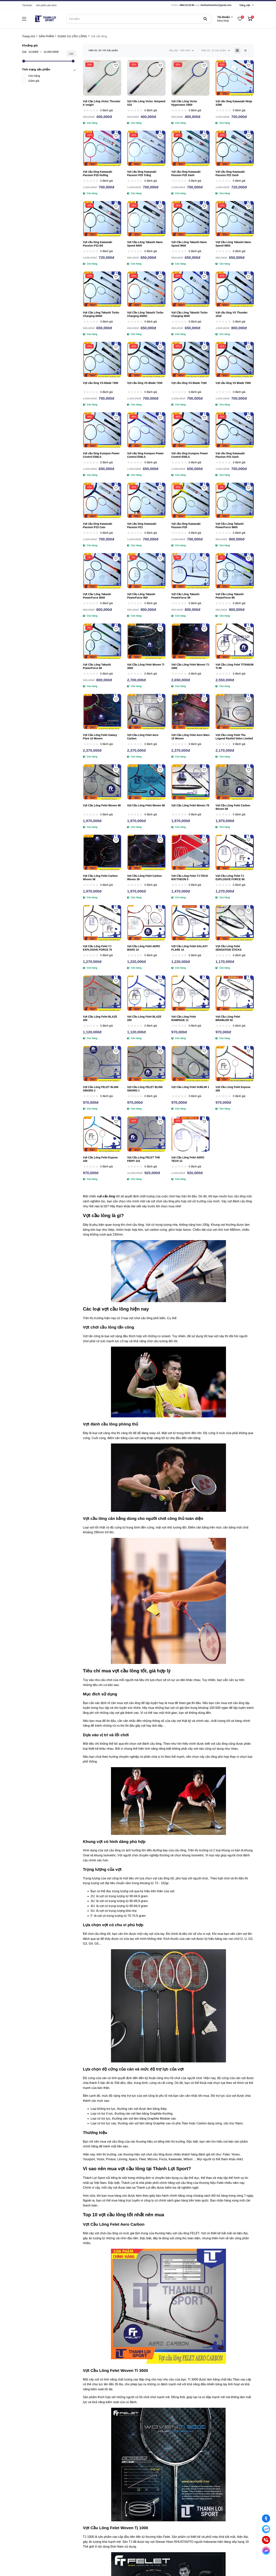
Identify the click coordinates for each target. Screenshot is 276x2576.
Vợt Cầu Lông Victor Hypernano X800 (184, 103)
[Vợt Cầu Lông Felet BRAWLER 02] (235, 993)
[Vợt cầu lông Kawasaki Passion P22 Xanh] (235, 148)
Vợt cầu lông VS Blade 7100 (189, 382)
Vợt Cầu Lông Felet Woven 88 (146, 805)
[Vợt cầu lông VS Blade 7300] (102, 359)
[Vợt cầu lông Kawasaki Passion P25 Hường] (102, 148)
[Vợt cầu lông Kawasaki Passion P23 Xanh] (235, 430)
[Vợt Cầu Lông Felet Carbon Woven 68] (235, 782)
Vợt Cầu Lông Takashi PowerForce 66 (97, 666)
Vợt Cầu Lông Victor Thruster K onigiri (102, 103)
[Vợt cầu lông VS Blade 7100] (191, 359)
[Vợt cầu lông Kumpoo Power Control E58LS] (102, 430)
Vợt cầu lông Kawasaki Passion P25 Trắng (141, 173)
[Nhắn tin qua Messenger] (266, 2551)
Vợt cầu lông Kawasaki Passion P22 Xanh (230, 173)
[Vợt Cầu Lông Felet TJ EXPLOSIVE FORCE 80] (235, 852)
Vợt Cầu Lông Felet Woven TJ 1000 (190, 666)
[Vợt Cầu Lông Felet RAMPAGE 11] (191, 993)
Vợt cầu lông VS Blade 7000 (233, 382)
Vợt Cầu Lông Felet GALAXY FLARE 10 (189, 948)
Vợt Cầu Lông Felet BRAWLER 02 (227, 1018)
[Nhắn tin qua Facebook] (266, 2518)
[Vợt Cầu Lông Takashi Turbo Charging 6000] (191, 289)
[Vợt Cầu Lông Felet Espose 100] (102, 1134)
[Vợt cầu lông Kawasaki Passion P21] (146, 500)
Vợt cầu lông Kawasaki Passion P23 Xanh (230, 455)
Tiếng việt (244, 5)
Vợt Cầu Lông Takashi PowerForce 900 (141, 596)
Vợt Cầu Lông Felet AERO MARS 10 (143, 948)
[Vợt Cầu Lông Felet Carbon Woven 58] (102, 852)
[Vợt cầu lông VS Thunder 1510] (235, 289)
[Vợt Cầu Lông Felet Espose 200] (235, 1063)
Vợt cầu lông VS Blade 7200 (144, 382)
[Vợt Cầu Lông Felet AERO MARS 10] (146, 922)
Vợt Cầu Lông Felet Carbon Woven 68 (232, 807)
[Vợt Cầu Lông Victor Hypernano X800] (191, 78)
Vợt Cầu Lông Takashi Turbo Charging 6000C (145, 314)
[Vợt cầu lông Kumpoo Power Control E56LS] (146, 430)
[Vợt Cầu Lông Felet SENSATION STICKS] (235, 922)
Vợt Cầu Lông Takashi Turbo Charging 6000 (189, 314)
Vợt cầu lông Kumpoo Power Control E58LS (101, 455)
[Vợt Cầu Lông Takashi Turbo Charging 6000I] (102, 289)
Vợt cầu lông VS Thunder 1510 (231, 314)
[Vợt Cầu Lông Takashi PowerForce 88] (235, 570)
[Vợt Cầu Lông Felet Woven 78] (191, 782)
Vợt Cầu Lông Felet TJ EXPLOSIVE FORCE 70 (97, 948)
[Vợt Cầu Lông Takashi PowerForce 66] (102, 641)
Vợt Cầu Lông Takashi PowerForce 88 (229, 596)
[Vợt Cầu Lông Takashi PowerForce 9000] (102, 570)
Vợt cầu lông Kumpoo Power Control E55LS (189, 455)
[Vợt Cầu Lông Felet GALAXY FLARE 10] (191, 922)
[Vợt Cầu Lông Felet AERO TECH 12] (191, 1134)
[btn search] (205, 18)
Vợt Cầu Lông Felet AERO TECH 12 (187, 1159)
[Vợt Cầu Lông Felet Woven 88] (146, 782)
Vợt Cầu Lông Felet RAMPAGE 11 (183, 1018)
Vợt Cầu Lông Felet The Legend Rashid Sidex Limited (234, 736)
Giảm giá (33, 80)
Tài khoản (27, 5)
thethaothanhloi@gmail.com (216, 5)
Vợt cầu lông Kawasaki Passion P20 (185, 525)
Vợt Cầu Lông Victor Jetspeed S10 (146, 103)
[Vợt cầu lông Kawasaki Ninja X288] (235, 78)
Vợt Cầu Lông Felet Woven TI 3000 (145, 666)
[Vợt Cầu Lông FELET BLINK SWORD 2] (102, 1063)
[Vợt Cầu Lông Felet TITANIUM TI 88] (235, 641)
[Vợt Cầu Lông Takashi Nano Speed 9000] (146, 218)
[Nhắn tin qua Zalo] (266, 2529)
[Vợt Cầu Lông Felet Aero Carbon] (146, 711)
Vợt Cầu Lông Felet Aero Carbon (142, 736)
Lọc (71, 54)
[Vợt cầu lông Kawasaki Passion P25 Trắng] (146, 148)
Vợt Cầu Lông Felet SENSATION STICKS (228, 948)
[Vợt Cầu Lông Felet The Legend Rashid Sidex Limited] (235, 711)
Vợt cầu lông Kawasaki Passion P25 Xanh (185, 173)
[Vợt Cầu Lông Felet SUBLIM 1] (191, 1063)
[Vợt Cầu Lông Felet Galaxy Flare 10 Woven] (102, 711)
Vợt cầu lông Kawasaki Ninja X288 (233, 103)
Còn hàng (34, 75)
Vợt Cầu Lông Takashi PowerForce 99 (185, 596)
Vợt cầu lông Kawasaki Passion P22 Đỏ (97, 244)
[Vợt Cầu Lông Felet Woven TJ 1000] (191, 641)
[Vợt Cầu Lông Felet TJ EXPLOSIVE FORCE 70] (102, 922)
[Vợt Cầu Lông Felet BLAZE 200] (146, 993)
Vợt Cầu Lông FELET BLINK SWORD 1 (145, 1088)
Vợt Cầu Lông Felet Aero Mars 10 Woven (190, 736)
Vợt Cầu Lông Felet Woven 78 (190, 805)
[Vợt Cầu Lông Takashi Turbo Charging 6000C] (146, 289)
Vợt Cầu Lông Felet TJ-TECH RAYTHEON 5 (189, 877)
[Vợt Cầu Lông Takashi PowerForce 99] (191, 570)
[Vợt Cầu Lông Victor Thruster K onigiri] (102, 78)
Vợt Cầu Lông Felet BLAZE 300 (100, 1018)
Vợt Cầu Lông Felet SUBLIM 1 (190, 1087)
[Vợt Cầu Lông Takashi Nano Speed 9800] (235, 218)
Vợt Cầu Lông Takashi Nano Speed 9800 (233, 244)
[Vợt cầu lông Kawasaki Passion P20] (191, 500)
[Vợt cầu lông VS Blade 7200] (146, 359)
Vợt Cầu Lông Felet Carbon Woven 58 (100, 877)
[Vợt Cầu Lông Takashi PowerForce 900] (146, 570)
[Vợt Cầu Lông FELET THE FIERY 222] (146, 1134)
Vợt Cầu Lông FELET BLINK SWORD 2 (101, 1088)
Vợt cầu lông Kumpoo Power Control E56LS (145, 455)
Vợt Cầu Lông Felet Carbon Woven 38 (144, 877)
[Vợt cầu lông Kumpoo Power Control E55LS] (191, 430)
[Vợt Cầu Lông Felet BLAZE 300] (102, 993)
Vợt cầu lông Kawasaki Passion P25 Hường (97, 173)
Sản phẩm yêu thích (46, 5)
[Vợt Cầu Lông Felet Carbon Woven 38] (146, 852)
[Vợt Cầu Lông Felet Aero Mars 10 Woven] (191, 711)
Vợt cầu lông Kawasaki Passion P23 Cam (97, 525)
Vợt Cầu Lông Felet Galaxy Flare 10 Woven (100, 736)
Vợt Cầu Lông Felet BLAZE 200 (144, 1018)
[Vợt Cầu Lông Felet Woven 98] (102, 782)
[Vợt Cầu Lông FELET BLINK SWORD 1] (146, 1063)
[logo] (45, 19)
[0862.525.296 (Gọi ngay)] (266, 2540)
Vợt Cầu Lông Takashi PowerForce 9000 (97, 596)
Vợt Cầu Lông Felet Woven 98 (102, 805)
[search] (139, 19)
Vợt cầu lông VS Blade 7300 (100, 382)
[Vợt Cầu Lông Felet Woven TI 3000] (146, 641)
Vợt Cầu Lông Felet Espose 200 (232, 1088)
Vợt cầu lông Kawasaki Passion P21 (141, 525)
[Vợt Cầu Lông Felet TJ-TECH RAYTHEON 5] (191, 852)
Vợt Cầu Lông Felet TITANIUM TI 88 (234, 666)
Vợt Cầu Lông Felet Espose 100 (100, 1159)
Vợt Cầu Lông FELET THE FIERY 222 (143, 1159)
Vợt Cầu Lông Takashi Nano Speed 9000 (145, 244)
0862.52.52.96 (187, 5)
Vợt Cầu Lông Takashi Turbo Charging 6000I (101, 314)
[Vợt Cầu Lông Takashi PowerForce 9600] (235, 500)
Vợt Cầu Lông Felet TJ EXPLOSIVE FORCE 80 (230, 877)
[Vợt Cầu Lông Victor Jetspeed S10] (146, 78)
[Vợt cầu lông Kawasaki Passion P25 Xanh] (191, 148)
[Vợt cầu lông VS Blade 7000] (235, 359)
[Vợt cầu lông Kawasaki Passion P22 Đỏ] (102, 218)
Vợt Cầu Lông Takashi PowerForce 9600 (229, 525)
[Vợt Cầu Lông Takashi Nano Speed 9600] (191, 218)
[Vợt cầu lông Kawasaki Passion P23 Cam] (102, 500)
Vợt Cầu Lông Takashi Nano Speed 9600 (189, 244)
